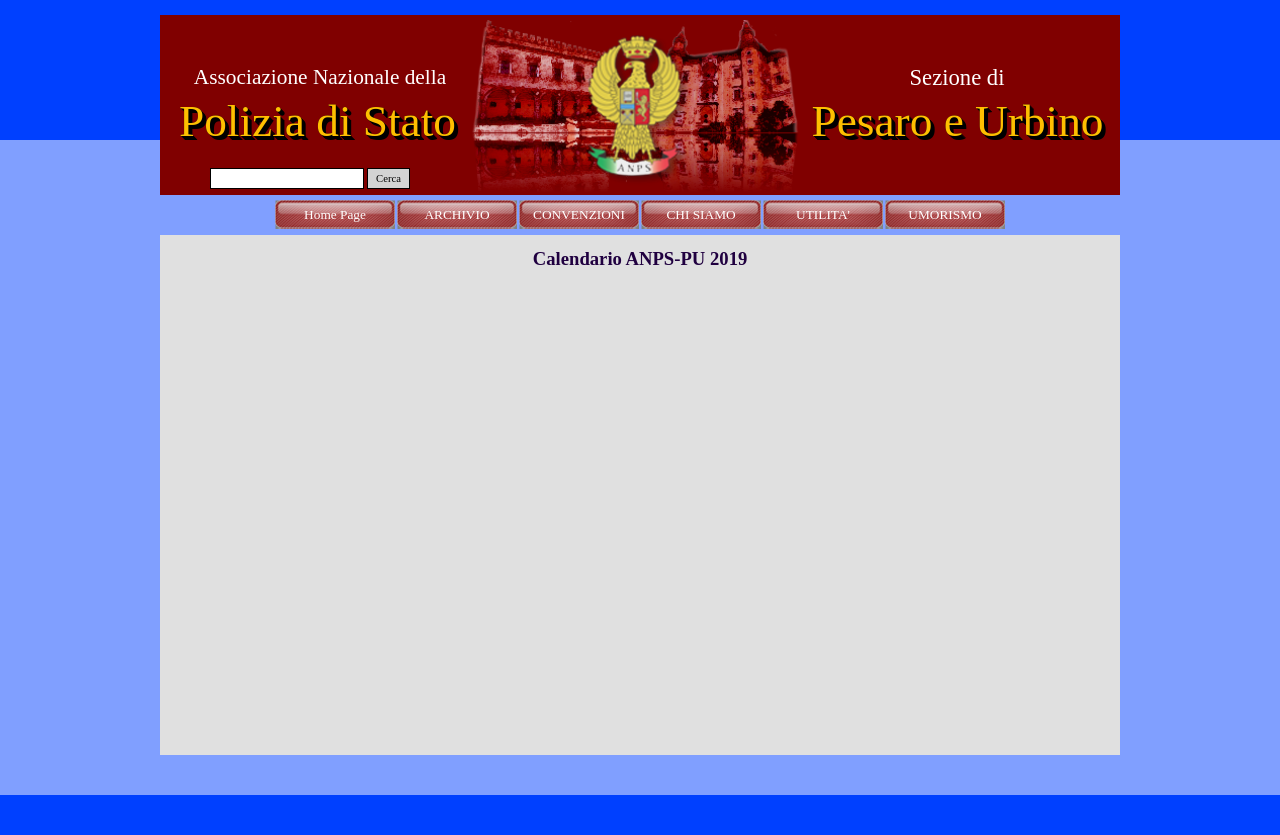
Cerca (388, 178)
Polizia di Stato (317, 121)
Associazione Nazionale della (320, 77)
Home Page (335, 214)
